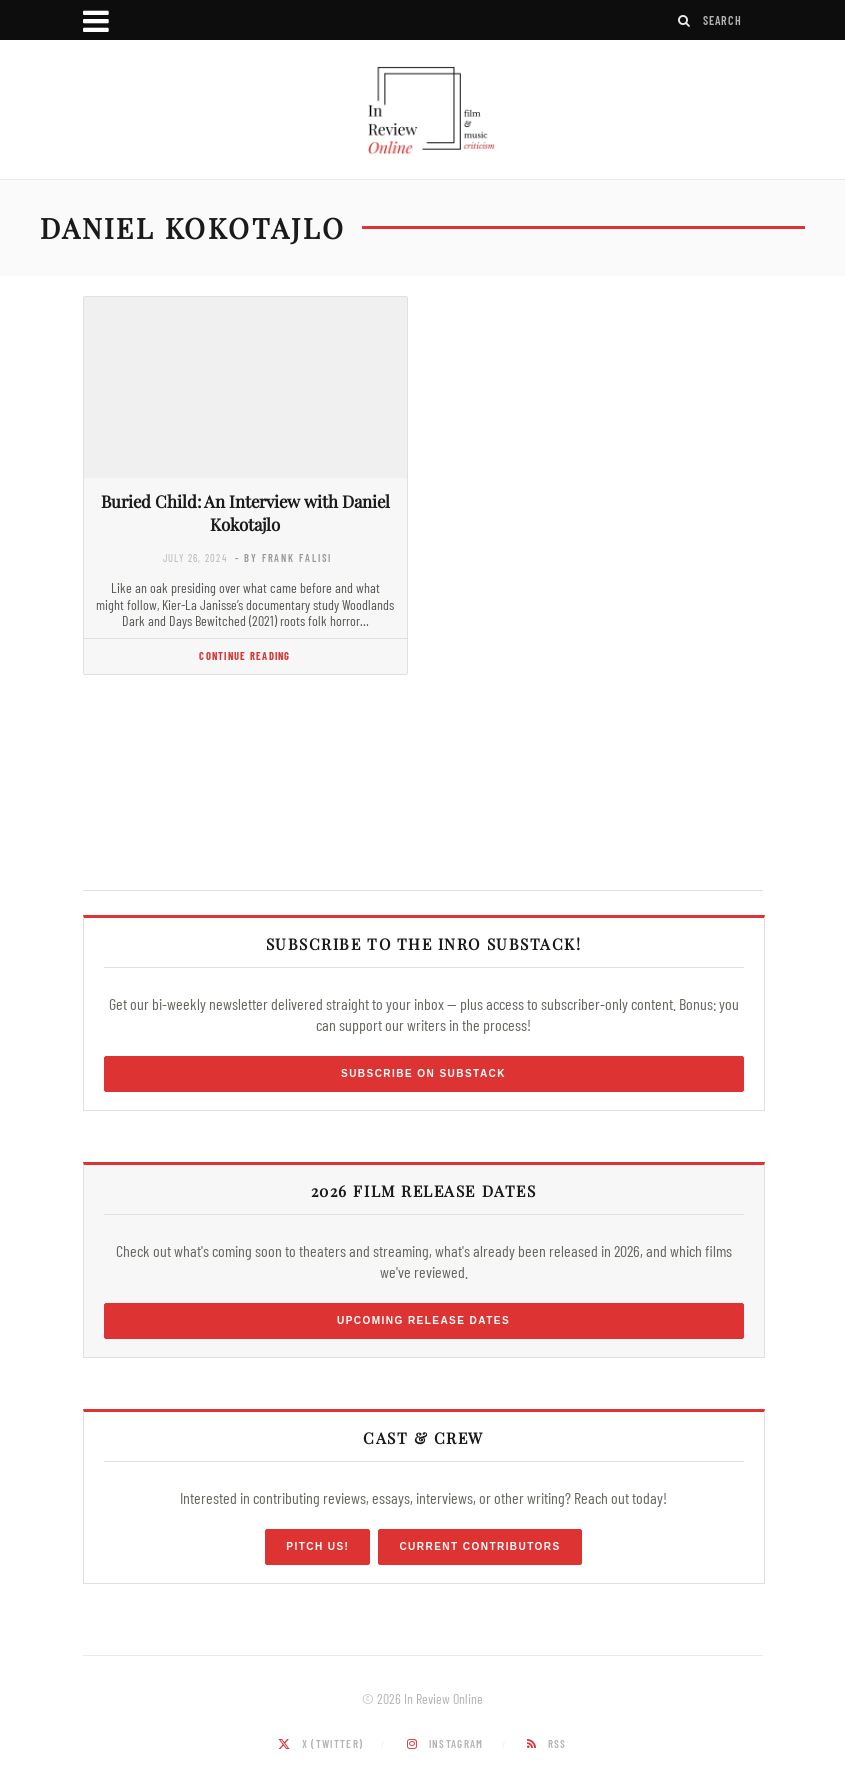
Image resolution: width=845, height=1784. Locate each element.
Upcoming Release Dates (423, 1320)
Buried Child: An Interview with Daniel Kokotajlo (245, 512)
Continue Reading (244, 655)
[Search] (685, 20)
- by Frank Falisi (283, 557)
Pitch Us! (317, 1546)
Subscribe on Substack (423, 1073)
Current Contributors (479, 1546)
